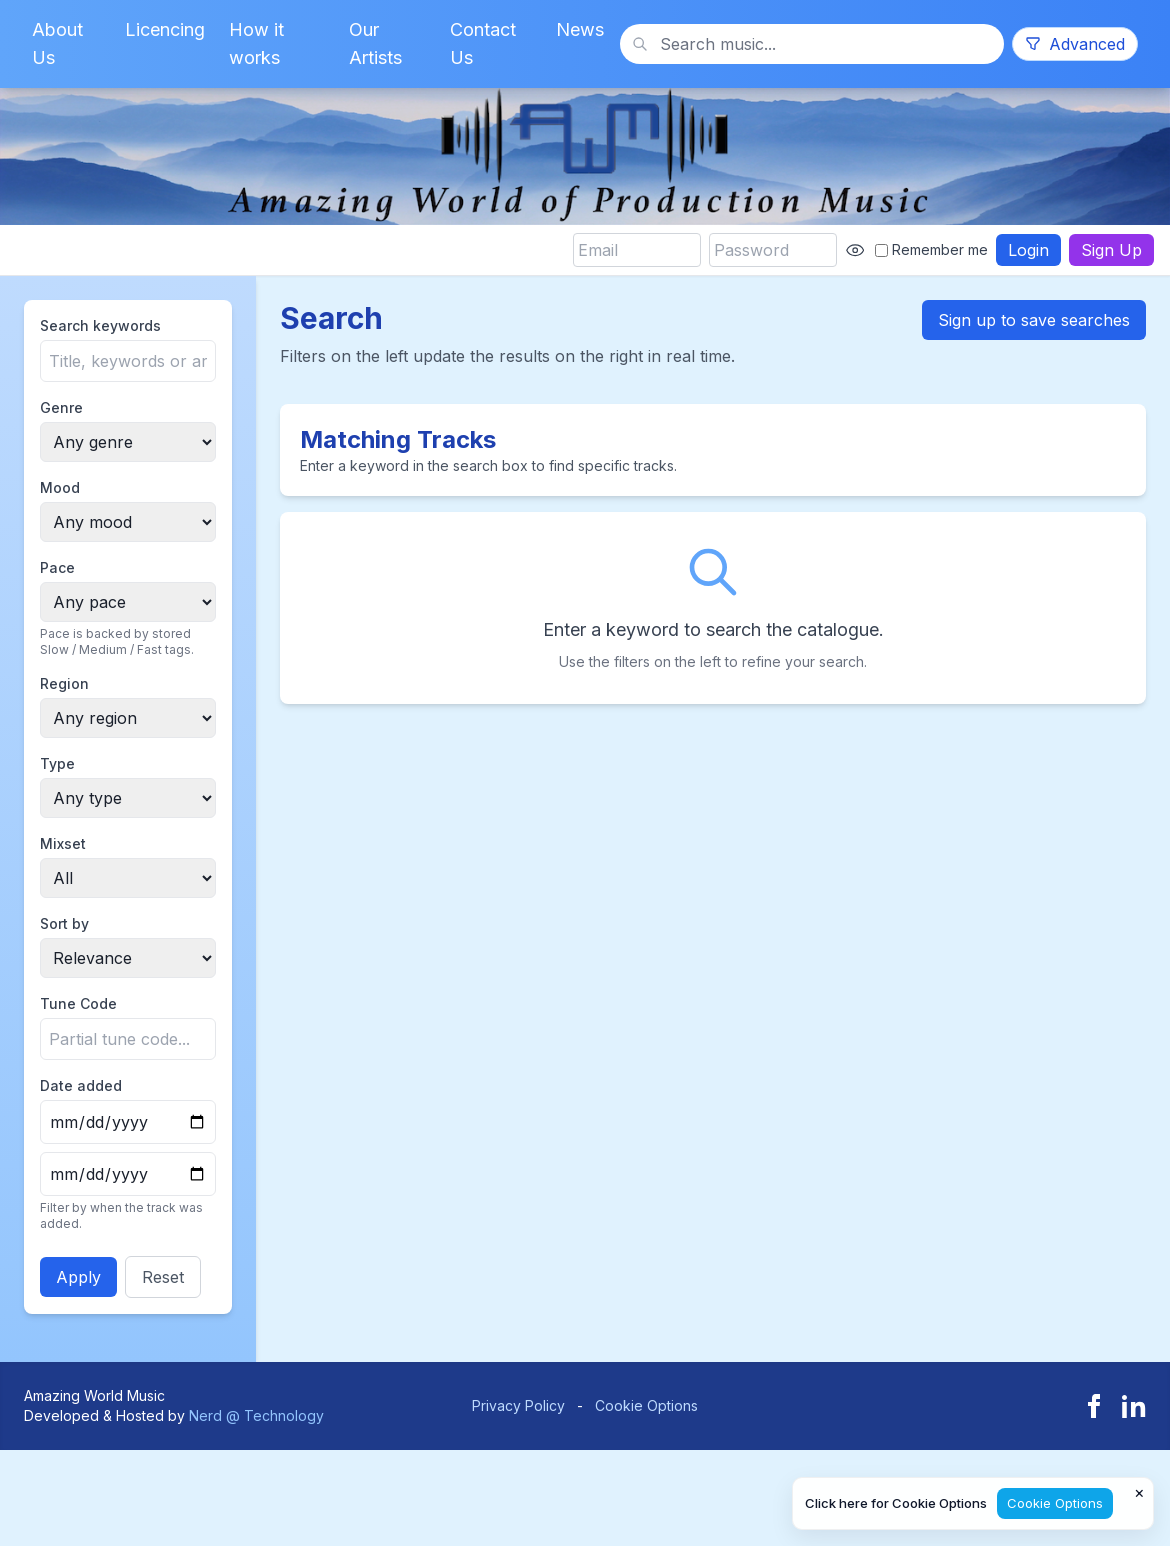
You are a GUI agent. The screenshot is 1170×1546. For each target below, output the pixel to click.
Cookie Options (646, 1405)
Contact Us (483, 43)
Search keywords (100, 325)
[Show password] (855, 250)
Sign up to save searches (1034, 320)
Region (64, 683)
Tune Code (78, 1003)
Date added (81, 1085)
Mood (60, 487)
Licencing (165, 29)
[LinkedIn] (1134, 1406)
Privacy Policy (518, 1405)
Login (1028, 250)
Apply (78, 1277)
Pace (57, 567)
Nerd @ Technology (256, 1415)
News (580, 29)
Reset (163, 1277)
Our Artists (375, 43)
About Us (57, 43)
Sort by (64, 923)
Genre (61, 407)
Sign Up (1111, 250)
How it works (256, 43)
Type (57, 763)
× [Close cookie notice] (1139, 1492)
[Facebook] (1094, 1406)
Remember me (931, 249)
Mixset (63, 843)
